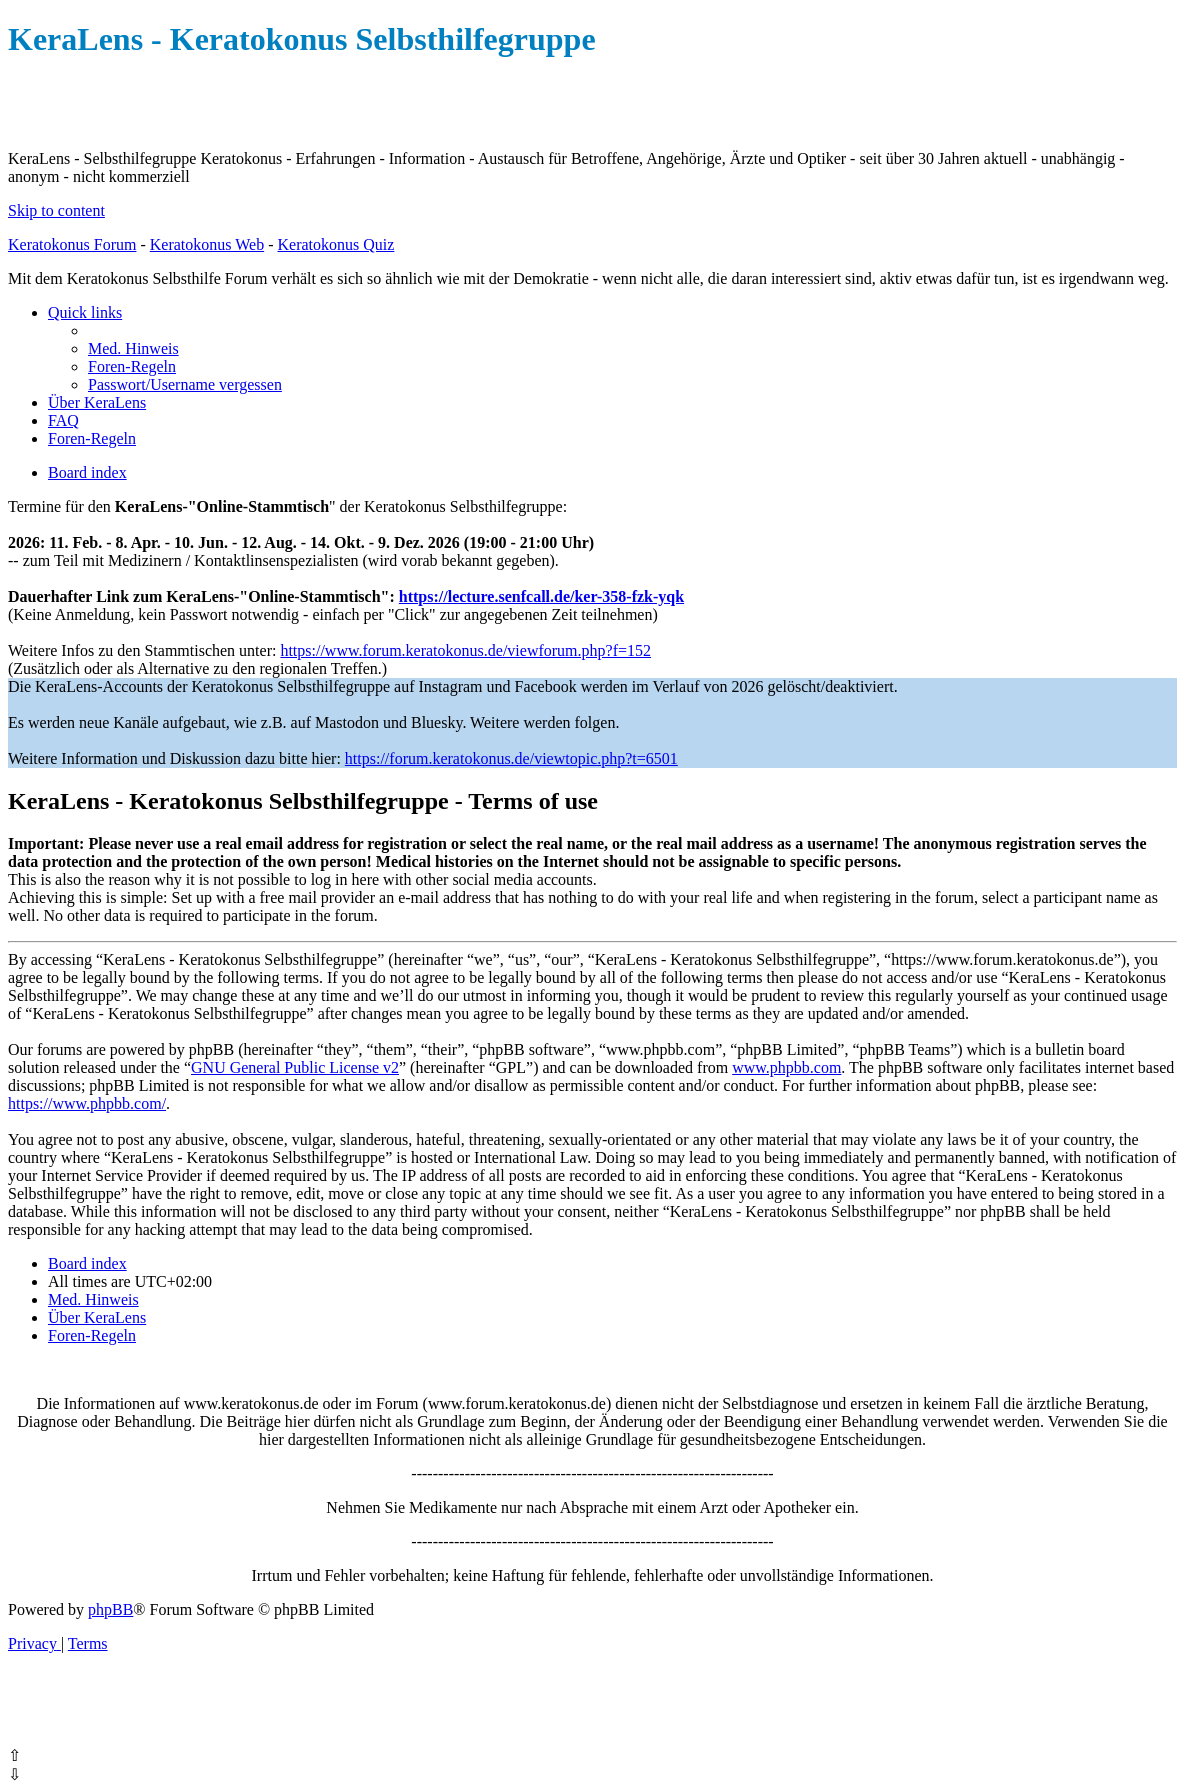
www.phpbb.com (786, 1067)
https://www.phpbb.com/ (87, 1103)
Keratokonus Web (207, 244)
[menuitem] (133, 348)
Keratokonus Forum (72, 244)
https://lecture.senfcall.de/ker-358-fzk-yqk (541, 596)
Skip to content (56, 210)
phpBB (110, 1609)
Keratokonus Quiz (335, 244)
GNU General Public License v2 (295, 1067)
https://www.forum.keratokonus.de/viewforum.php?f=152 (465, 650)
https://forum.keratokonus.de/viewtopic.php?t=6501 (511, 758)
